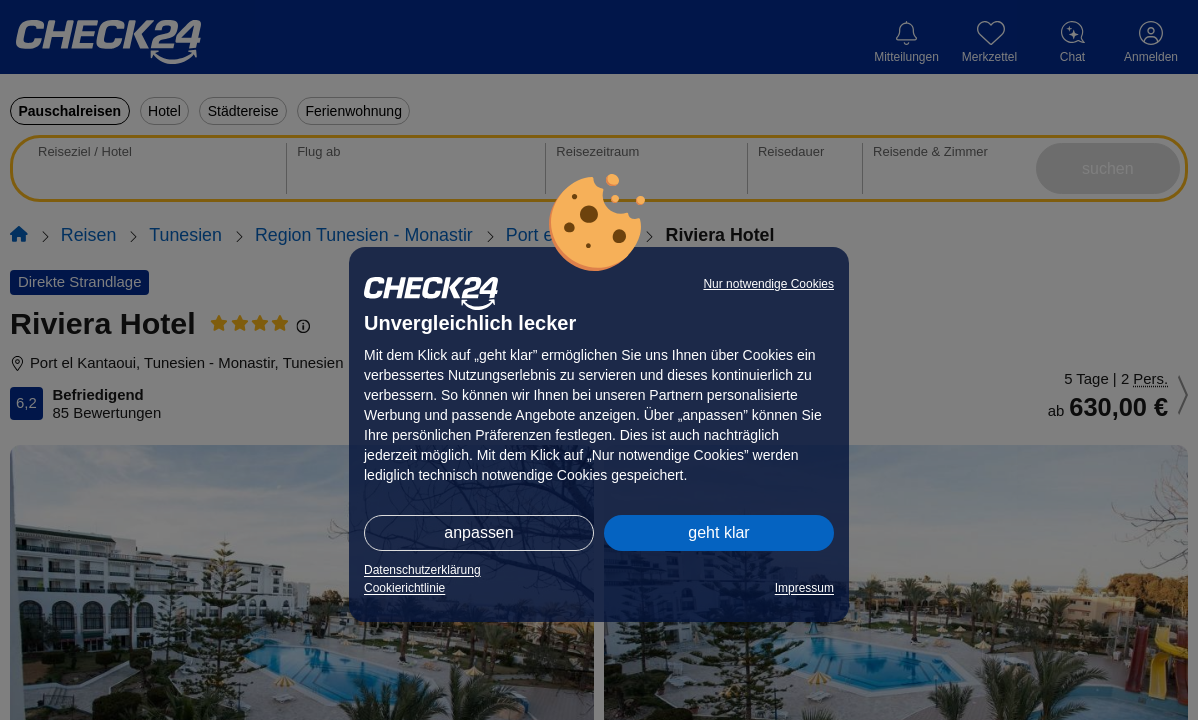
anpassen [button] (478, 532)
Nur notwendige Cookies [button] (768, 284)
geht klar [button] (718, 532)
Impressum (804, 588)
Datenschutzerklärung (422, 570)
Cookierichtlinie (404, 588)
